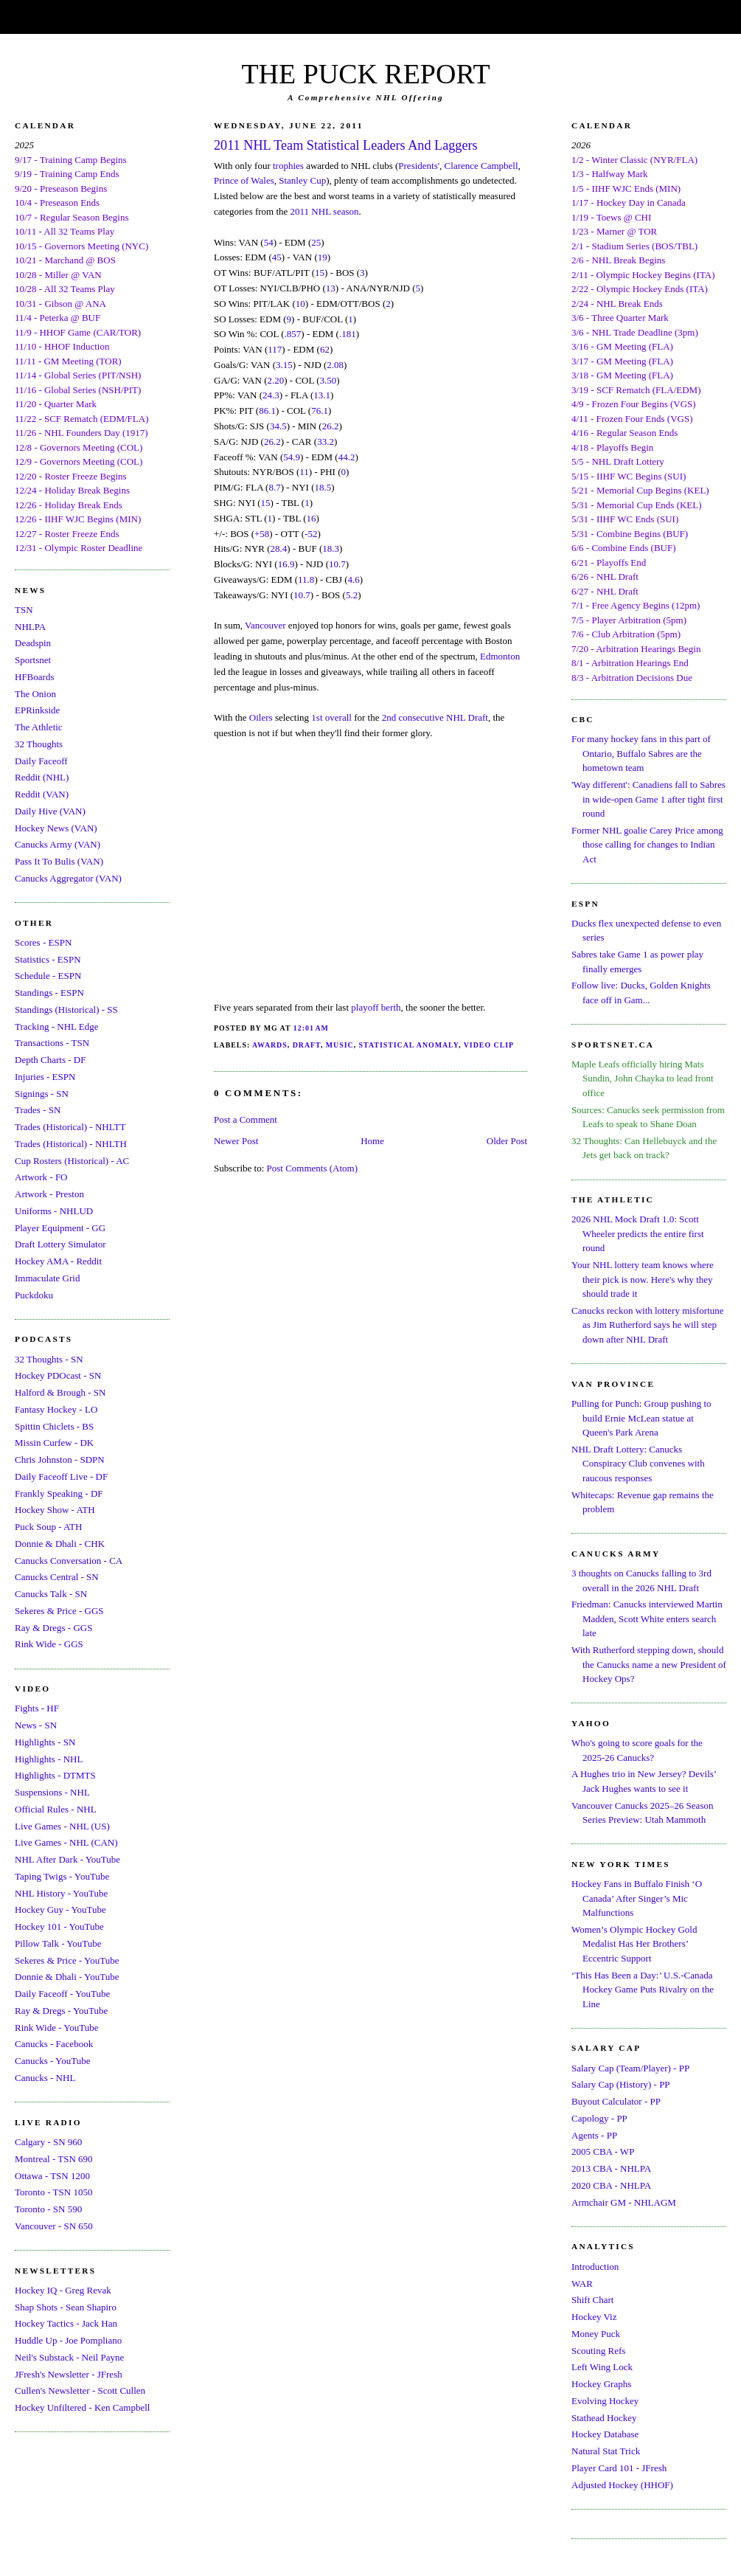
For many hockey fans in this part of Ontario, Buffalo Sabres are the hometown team (641, 753)
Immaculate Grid (47, 1278)
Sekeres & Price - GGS (59, 1610)
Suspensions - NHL (52, 1792)
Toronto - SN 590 (48, 2209)
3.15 (284, 364)
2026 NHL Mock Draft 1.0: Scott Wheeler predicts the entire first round (637, 1233)
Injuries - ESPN (45, 1076)
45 (277, 257)
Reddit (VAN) (42, 794)
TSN (24, 609)
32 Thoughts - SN (49, 1359)
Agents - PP (594, 2135)
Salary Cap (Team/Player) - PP (630, 2068)
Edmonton (500, 656)
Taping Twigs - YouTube (62, 1876)
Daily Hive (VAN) (50, 811)
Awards (270, 1045)
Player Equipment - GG (60, 1227)
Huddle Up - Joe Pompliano (68, 2340)
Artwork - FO (41, 1177)
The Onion (35, 693)
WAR (582, 2283)
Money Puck (595, 2333)
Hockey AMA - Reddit (58, 1261)
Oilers (261, 717)
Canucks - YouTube (52, 2060)
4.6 (354, 579)
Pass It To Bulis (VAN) (59, 861)
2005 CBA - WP (602, 2151)
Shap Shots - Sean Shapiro (65, 2307)
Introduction (595, 2266)
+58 (261, 533)
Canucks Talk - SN (51, 1593)
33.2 (325, 441)
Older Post (507, 1140)
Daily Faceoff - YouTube (62, 1993)
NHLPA (30, 626)
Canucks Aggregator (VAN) (68, 878)
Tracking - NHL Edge (57, 1026)
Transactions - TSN (52, 1042)
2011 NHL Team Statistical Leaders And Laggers (346, 145)
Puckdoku (34, 1295)
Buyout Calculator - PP (616, 2101)
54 (269, 242)
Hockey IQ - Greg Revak (63, 2290)
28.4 (279, 548)
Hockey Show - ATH (55, 1509)
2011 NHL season (325, 211)
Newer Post (236, 1140)
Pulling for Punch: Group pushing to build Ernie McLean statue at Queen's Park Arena (641, 1418)
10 (300, 303)
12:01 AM (311, 1028)
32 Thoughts (39, 743)
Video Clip (489, 1045)
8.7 (274, 487)
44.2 (346, 457)
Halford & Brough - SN (60, 1392)
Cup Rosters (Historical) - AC (72, 1160)
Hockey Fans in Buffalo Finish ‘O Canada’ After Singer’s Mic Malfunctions (636, 1898)
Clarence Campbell (481, 165)
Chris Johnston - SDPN (60, 1459)
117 (275, 349)
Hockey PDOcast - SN (58, 1375)
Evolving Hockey (605, 2400)
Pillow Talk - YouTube (58, 1943)
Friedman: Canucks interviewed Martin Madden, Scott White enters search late (647, 1618)
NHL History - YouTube (61, 1893)
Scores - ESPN (43, 942)
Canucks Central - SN (57, 1576)
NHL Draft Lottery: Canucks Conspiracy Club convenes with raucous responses (638, 1463)
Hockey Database (605, 2434)
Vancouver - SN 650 (54, 2226)
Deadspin (33, 642)
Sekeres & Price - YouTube (67, 1960)
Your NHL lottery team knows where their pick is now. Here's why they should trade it (642, 1279)
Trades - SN (37, 1109)
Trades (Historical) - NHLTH (71, 1143)
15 (319, 272)
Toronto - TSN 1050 (53, 2192)
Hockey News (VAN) (56, 828)
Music (340, 1045)
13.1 (321, 395)
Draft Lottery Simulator (60, 1244)
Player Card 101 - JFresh (619, 2467)
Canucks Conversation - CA (68, 1560)
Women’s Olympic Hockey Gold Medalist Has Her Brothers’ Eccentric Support (634, 1944)
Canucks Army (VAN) (57, 844)
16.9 (286, 563)
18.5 (323, 487)
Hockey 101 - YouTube (59, 1926)
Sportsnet (33, 659)
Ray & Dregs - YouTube (61, 2010)
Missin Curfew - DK (54, 1442)
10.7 (337, 563)
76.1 (319, 410)
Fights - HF (37, 1708)
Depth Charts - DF (50, 1059)
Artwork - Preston (49, 1193)
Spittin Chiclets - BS (54, 1426)
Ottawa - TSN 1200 (52, 2175)
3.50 (328, 380)
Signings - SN (42, 1093)
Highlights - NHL (49, 1759)
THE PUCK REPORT (365, 73)
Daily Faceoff (41, 760)
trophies (288, 165)
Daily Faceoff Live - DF (61, 1476)
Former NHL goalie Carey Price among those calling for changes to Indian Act (647, 845)
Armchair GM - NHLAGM (623, 2202)
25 (316, 242)
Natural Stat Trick (605, 2450)
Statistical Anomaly (409, 1045)
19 (322, 257)
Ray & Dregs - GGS (53, 1627)
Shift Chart (592, 2299)
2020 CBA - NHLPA (611, 2185)
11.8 (306, 579)
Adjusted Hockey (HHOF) (622, 2484)
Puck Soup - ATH (48, 1526)
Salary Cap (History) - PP (620, 2084)
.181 (347, 333)
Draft (307, 1045)
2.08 (335, 364)
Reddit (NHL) (42, 777)
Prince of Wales (244, 180)
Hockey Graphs (601, 2383)
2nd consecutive (413, 717)
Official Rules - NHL (56, 1809)
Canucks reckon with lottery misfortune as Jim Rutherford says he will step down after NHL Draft (647, 1325)
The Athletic (39, 727)
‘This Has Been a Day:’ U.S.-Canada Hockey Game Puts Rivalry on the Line (642, 1989)
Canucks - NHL (45, 2077)
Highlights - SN (45, 1742)
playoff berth (375, 1007)
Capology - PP (599, 2118)
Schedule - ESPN (48, 975)
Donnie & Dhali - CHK (60, 1543)
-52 (311, 533)
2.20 (275, 380)
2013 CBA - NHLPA (611, 2168)
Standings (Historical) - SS (66, 1009)
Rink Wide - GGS (49, 1643)
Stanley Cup (302, 180)
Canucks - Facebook (54, 2043)
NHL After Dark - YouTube (67, 1859)
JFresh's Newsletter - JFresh (68, 2374)
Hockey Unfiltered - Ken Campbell (82, 2407)
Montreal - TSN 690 (54, 2158)
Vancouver (265, 625)
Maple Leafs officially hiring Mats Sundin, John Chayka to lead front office (642, 1078)
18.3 (330, 548)
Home (372, 1140)
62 (325, 349)
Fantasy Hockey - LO (56, 1409)
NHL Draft (467, 717)
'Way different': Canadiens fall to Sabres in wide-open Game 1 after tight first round (648, 799)
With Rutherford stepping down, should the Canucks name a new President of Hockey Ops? (648, 1664)
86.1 (267, 410)
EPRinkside (37, 710)
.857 (293, 333)
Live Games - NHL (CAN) (66, 1842)
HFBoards (34, 676)
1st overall (331, 717)
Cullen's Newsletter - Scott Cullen (80, 2390)
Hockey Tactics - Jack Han (66, 2323)
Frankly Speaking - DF (59, 1493)
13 (330, 288)
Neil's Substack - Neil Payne (69, 2357)
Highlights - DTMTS (55, 1775)
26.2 (330, 426)
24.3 (270, 395)
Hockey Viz (593, 2316)
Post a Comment (245, 1119)
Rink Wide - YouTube (57, 2027)
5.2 (352, 594)
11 (304, 471)
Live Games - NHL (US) (62, 1826)
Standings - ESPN (49, 992)
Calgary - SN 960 (48, 2141)
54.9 (291, 457)
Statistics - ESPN (48, 959)
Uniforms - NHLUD (54, 1210)
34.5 (278, 426)
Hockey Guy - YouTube (60, 1909)
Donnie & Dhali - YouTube (67, 1976)
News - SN (36, 1725)
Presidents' (418, 165)
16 (311, 518)
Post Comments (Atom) (312, 1168)
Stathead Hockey (603, 2417)
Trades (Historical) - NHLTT (70, 1126)
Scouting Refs (598, 2350)
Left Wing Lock (602, 2366)
